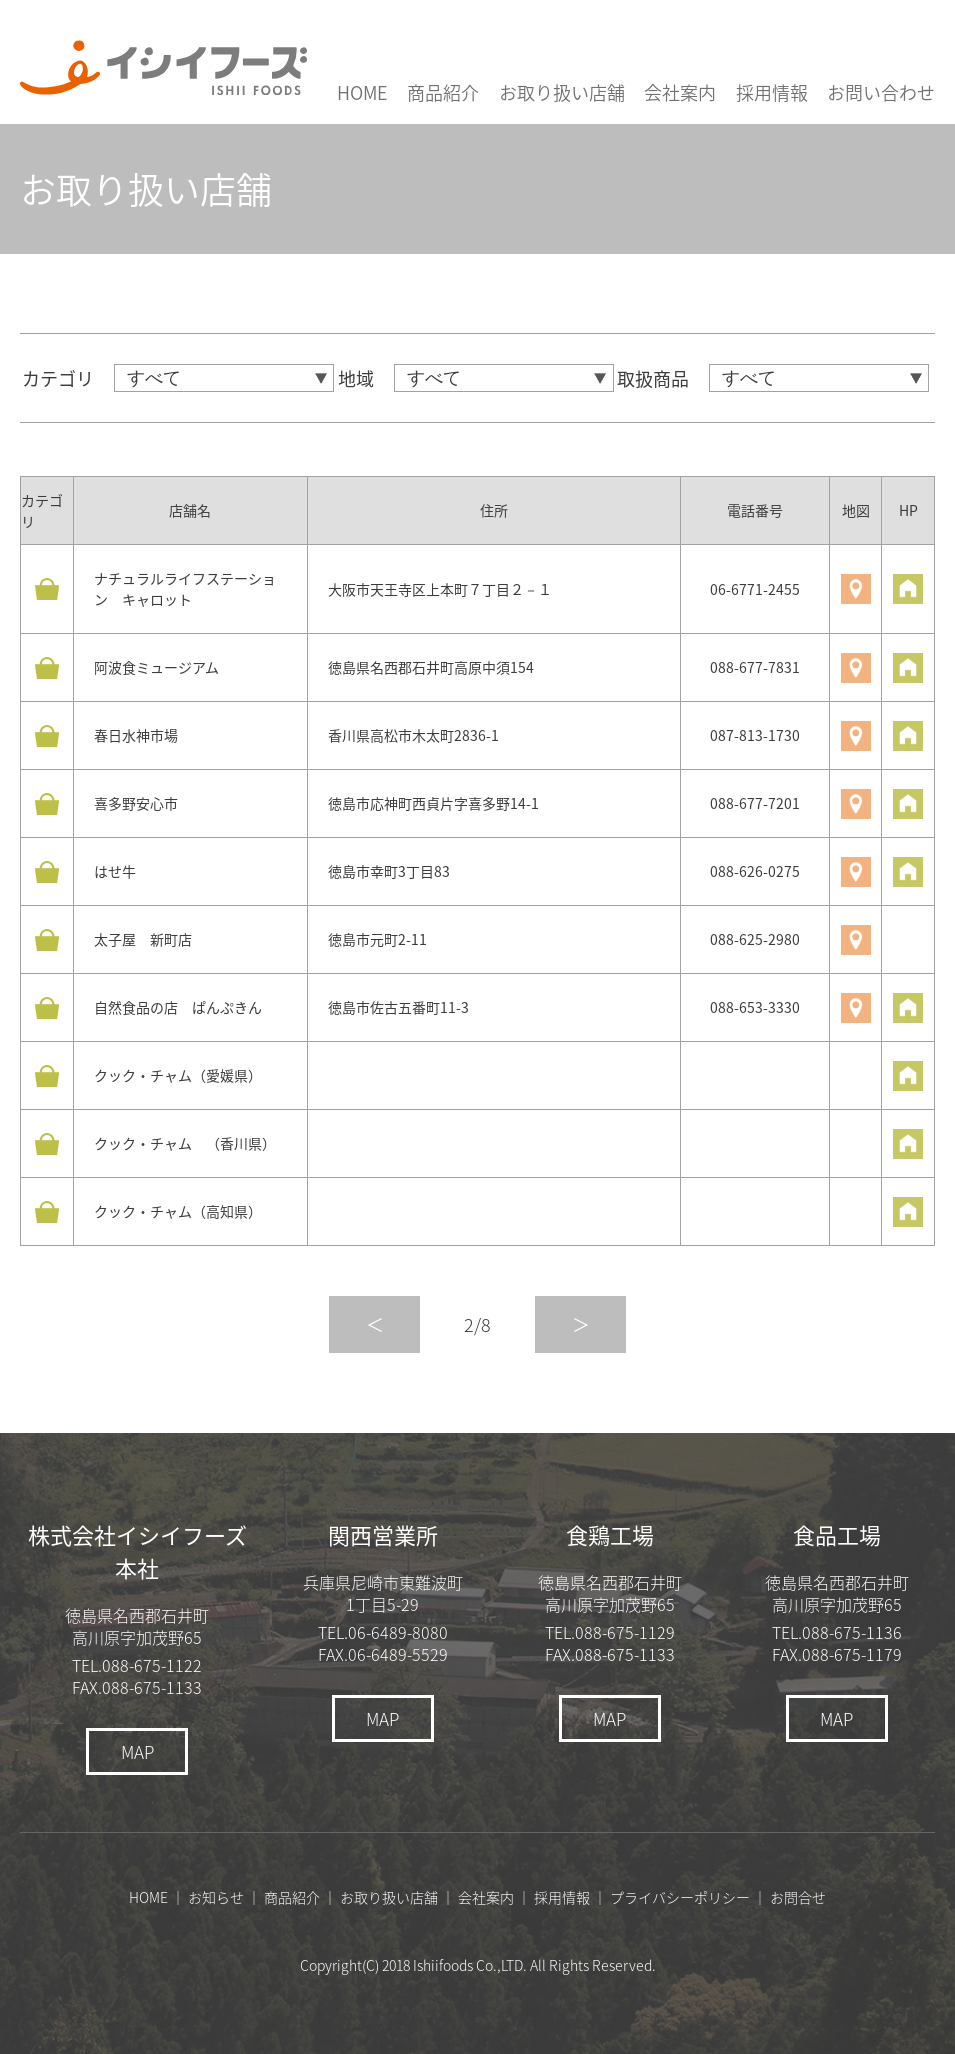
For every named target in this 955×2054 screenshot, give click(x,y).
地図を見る (856, 589)
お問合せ (798, 1897)
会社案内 (680, 92)
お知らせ (216, 1897)
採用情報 (772, 92)
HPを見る (908, 589)
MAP (137, 1751)
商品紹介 (443, 92)
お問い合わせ (881, 92)
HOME (362, 92)
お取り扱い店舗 (562, 92)
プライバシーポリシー (680, 1897)
